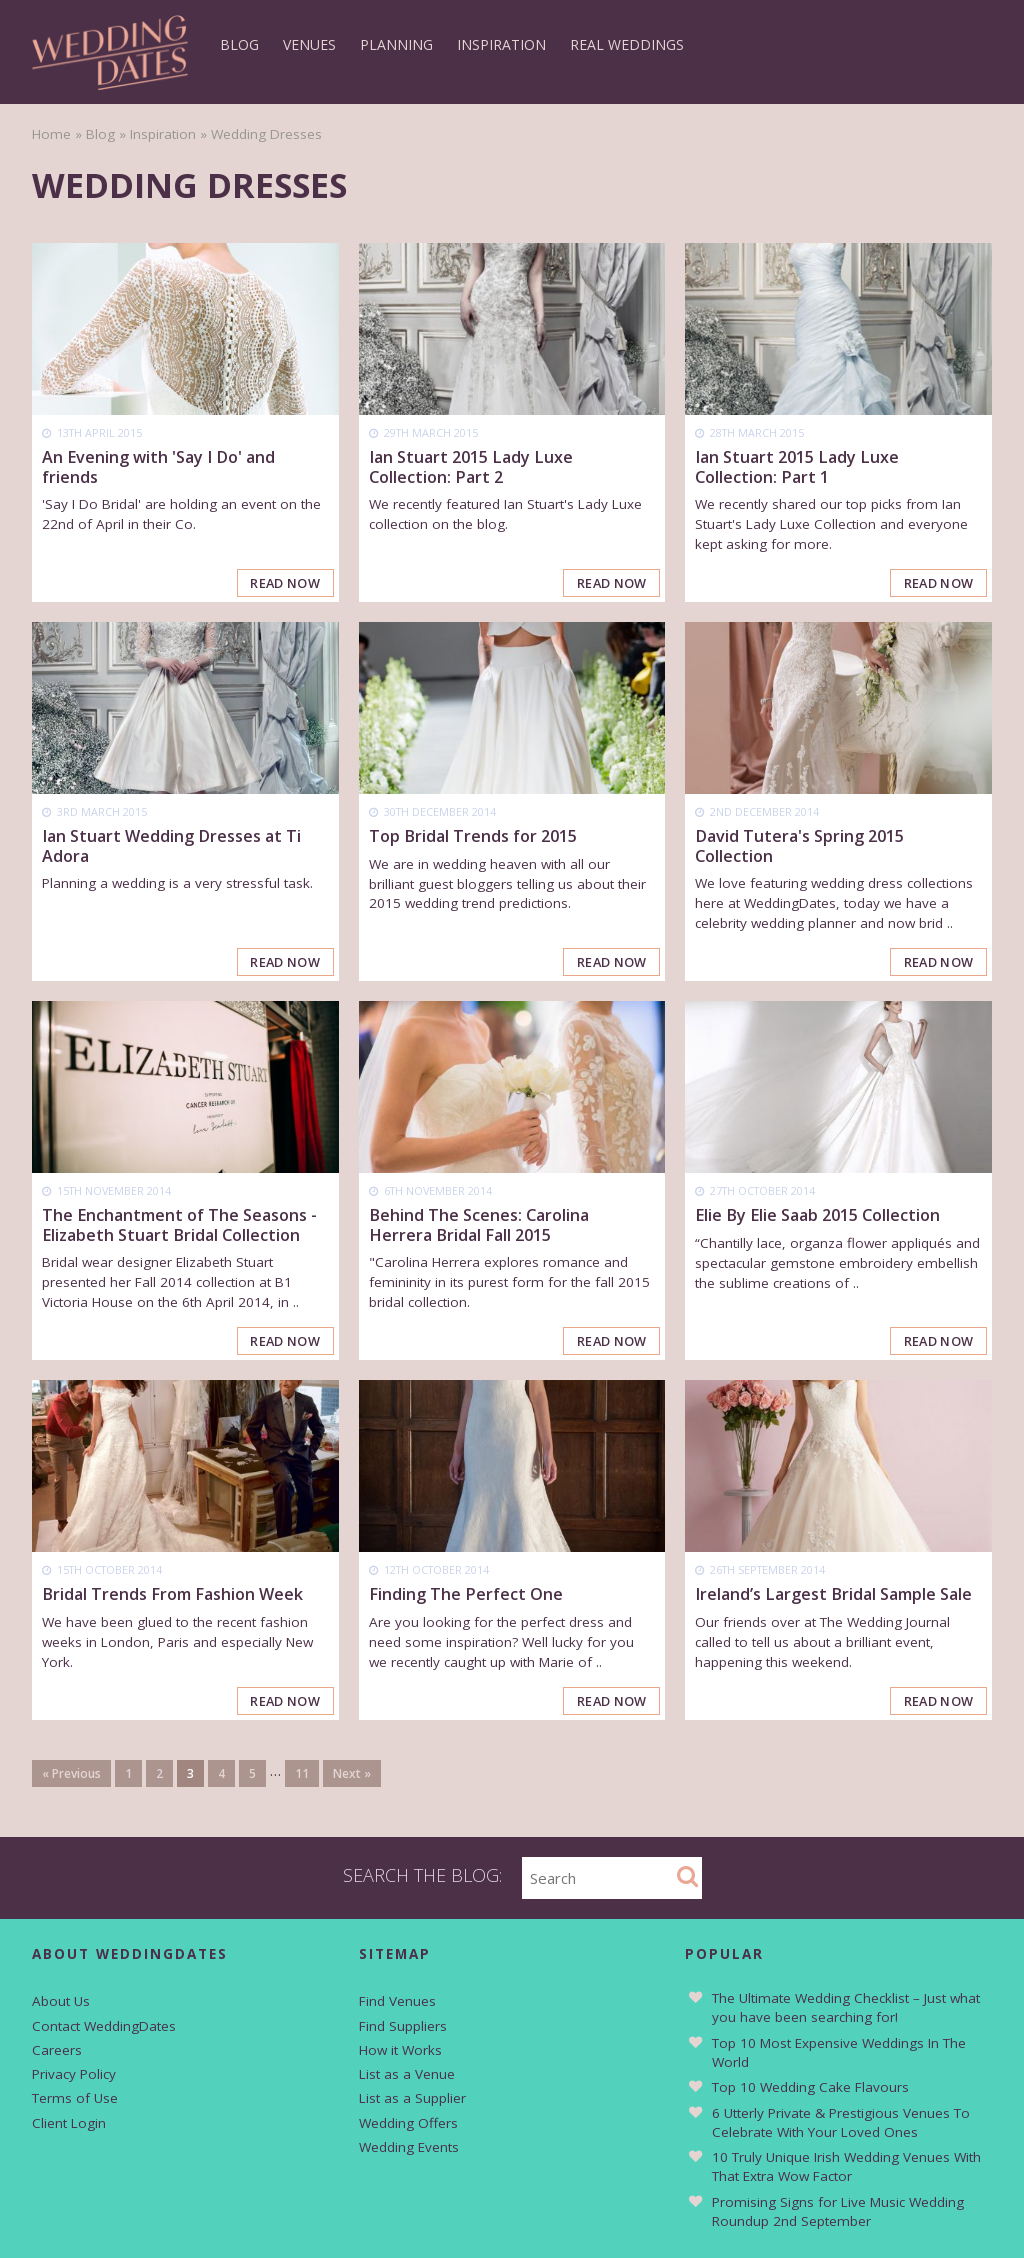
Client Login (69, 2123)
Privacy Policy (74, 2075)
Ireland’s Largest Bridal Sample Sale (833, 1595)
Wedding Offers (408, 2123)
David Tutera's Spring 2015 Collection (799, 845)
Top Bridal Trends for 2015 (473, 836)
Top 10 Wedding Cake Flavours (810, 2088)
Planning (396, 44)
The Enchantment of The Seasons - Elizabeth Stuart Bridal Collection (179, 1225)
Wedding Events (409, 2148)
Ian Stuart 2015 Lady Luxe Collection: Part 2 (471, 466)
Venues (309, 44)
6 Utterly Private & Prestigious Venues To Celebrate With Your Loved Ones (841, 2123)
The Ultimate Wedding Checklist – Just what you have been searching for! (846, 2008)
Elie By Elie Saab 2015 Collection (817, 1216)
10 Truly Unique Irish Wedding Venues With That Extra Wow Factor (846, 2167)
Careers (57, 2050)
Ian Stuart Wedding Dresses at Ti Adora (171, 845)
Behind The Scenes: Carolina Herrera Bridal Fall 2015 (479, 1225)
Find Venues (397, 2002)
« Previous (71, 1773)
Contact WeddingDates (104, 2026)
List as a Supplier (412, 2099)
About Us (61, 2002)
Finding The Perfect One (466, 1595)
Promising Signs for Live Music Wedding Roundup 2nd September (838, 2212)
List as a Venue (407, 2075)
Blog (239, 44)
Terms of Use (75, 2099)
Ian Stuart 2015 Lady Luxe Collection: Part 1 (797, 466)
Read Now (285, 583)
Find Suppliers (403, 2026)
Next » (352, 1773)
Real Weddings (627, 44)
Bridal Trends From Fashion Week (172, 1595)
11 (302, 1773)
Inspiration (501, 44)
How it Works (400, 2050)
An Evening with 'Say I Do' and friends (158, 466)
